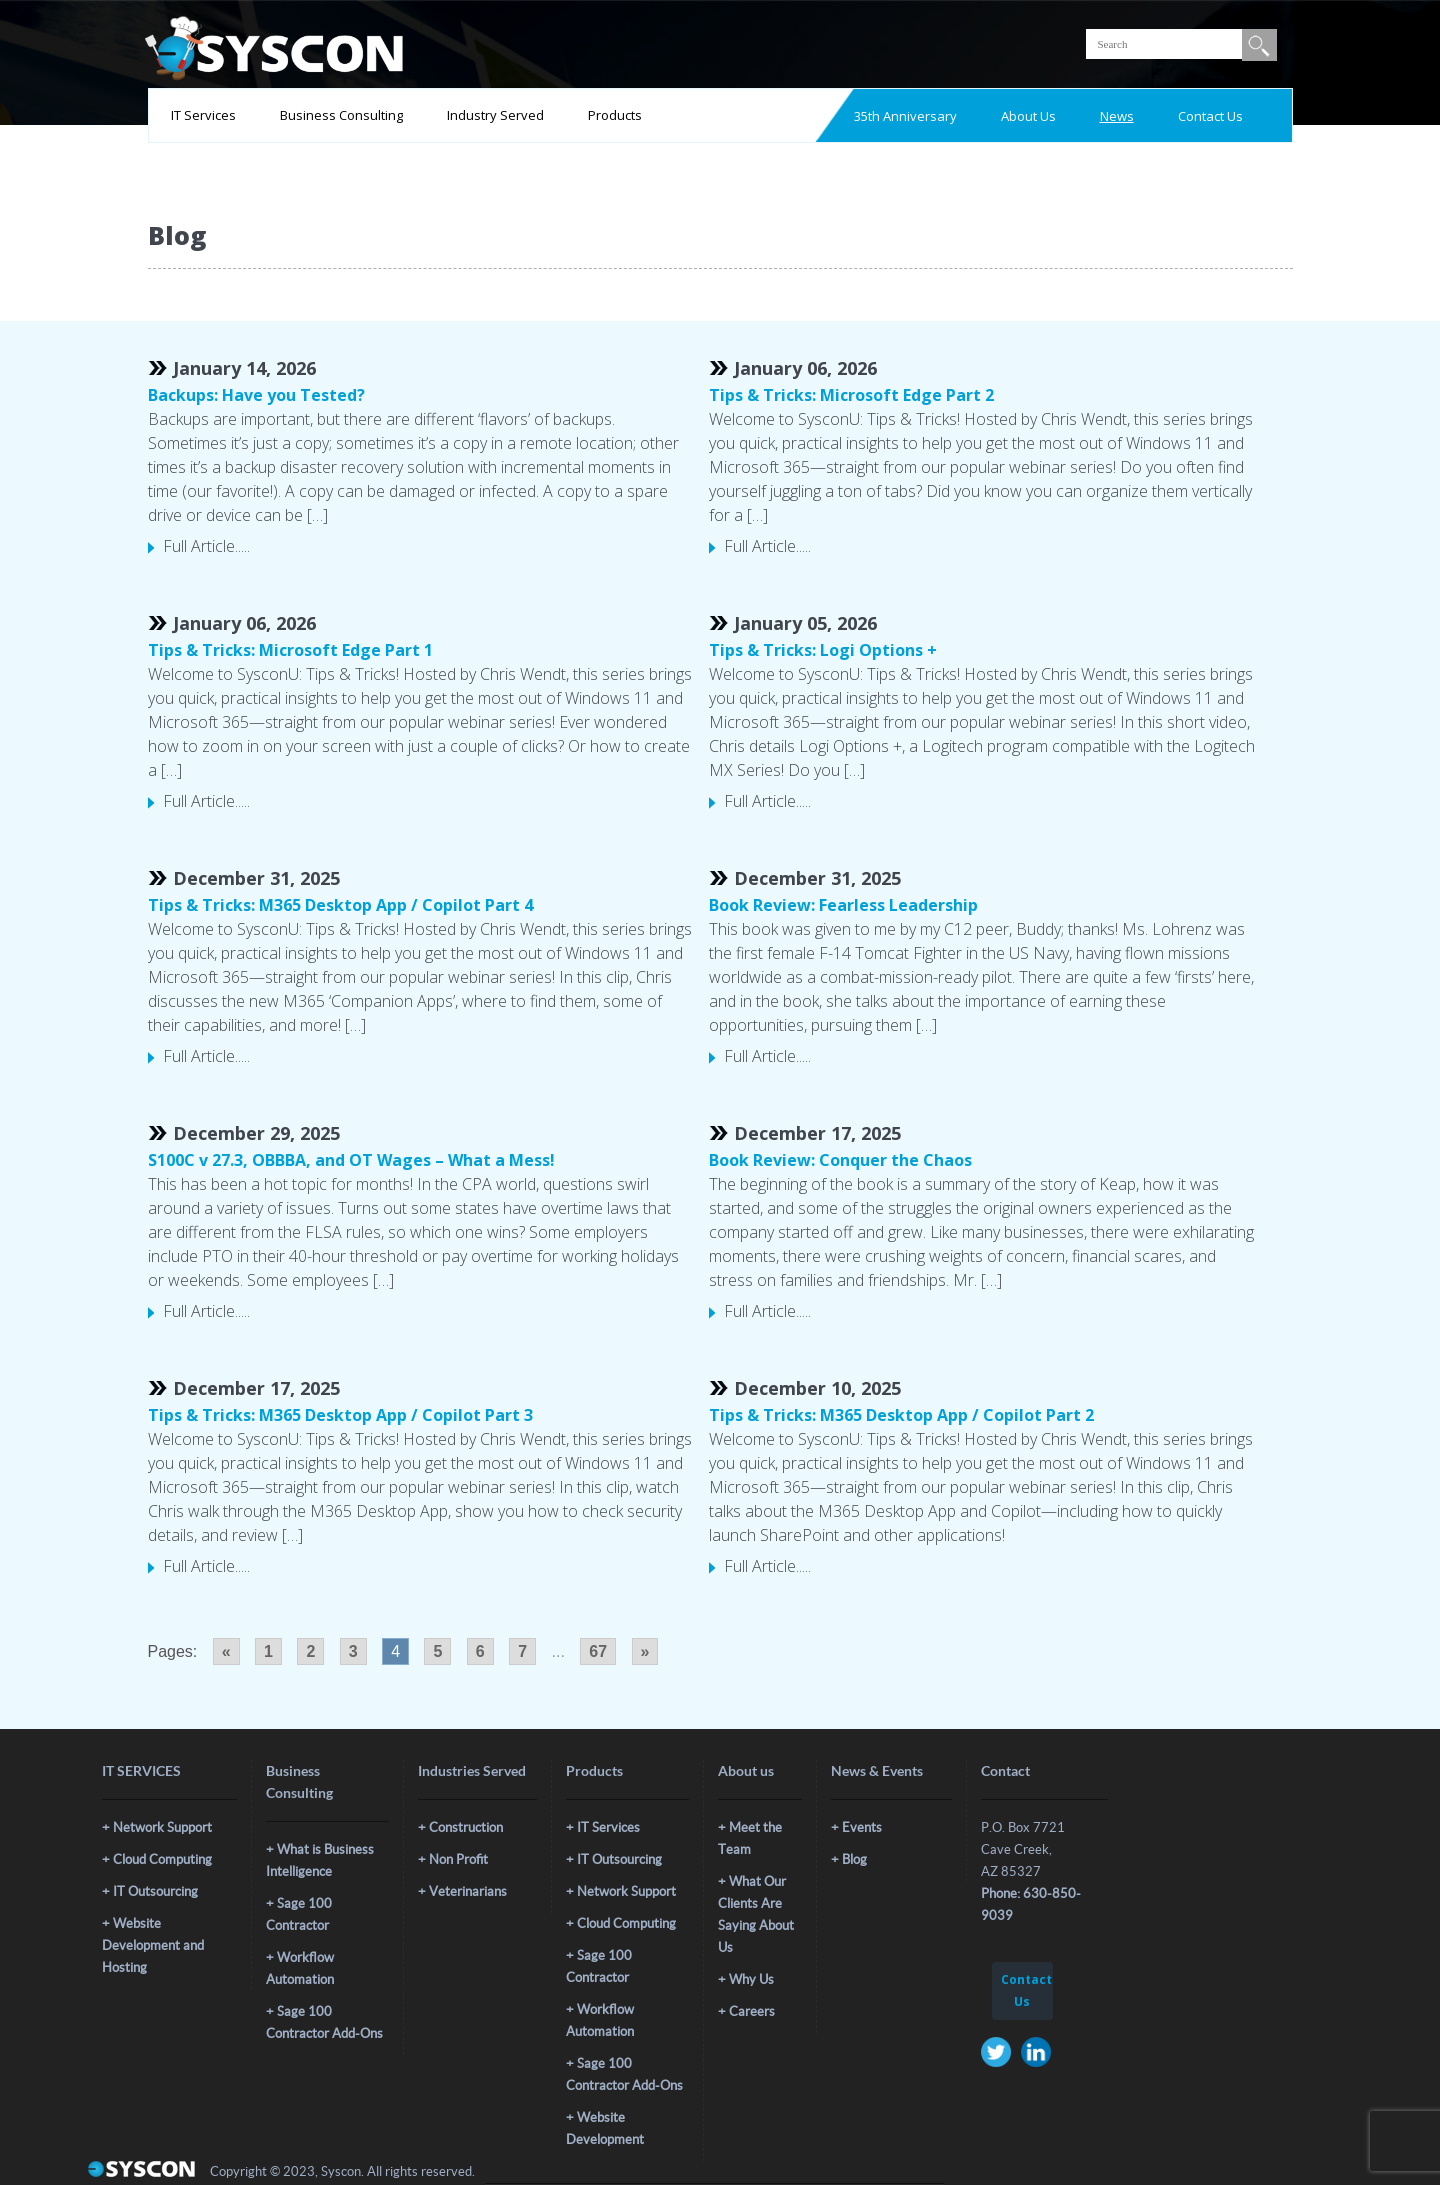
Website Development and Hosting (153, 1945)
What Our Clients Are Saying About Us (756, 1914)
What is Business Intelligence (320, 1860)
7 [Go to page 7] (522, 1651)
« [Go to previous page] (226, 1651)
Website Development (605, 2128)
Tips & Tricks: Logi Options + (823, 650)
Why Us (751, 1979)
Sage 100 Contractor (299, 1914)
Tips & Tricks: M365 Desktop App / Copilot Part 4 (340, 905)
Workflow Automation (300, 1968)
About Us (1028, 116)
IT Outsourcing (155, 1891)
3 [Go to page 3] (353, 1651)
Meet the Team (750, 1838)
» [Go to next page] (645, 1651)
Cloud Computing (162, 1859)
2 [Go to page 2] (310, 1651)
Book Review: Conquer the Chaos (840, 1160)
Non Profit (458, 1859)
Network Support (162, 1827)
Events (862, 1827)
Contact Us (1210, 116)
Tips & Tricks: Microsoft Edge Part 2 (851, 395)
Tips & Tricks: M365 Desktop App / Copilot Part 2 (901, 1415)
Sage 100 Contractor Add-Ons (324, 2022)
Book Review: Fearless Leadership (843, 905)
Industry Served (495, 115)
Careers (752, 2011)
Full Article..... (206, 546)
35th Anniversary (905, 116)
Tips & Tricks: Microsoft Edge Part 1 (290, 650)
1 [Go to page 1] (268, 1651)
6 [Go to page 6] (480, 1651)
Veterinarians (468, 1891)
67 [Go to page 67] (598, 1651)
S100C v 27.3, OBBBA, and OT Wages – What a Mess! (351, 1160)
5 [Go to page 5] (437, 1651)
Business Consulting (341, 115)
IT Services (203, 115)
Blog (854, 1859)
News (1117, 116)
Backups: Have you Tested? (256, 395)
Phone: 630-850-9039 (1031, 1904)
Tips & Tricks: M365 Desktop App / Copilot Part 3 (340, 1415)
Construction (466, 1827)
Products (615, 115)
